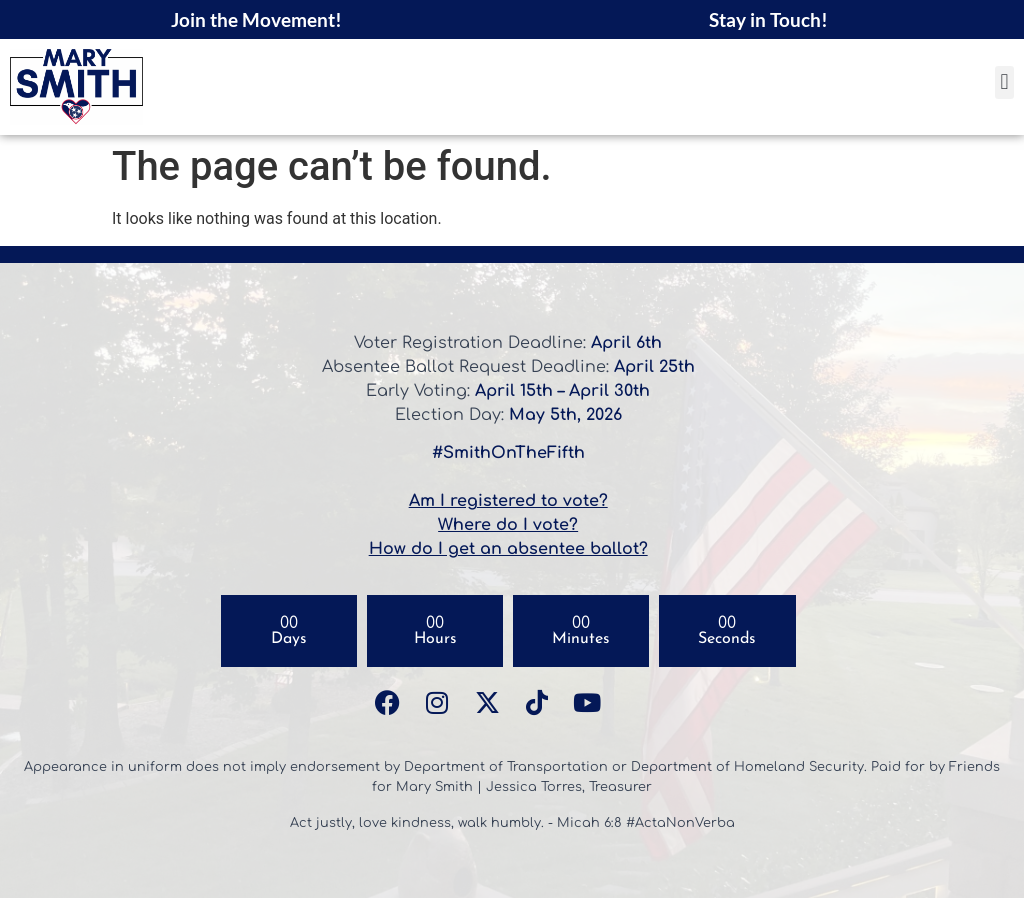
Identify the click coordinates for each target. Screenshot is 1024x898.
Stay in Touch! (768, 19)
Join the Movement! (256, 19)
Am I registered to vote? (508, 501)
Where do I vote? (508, 525)
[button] (1004, 82)
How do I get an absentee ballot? (508, 549)
